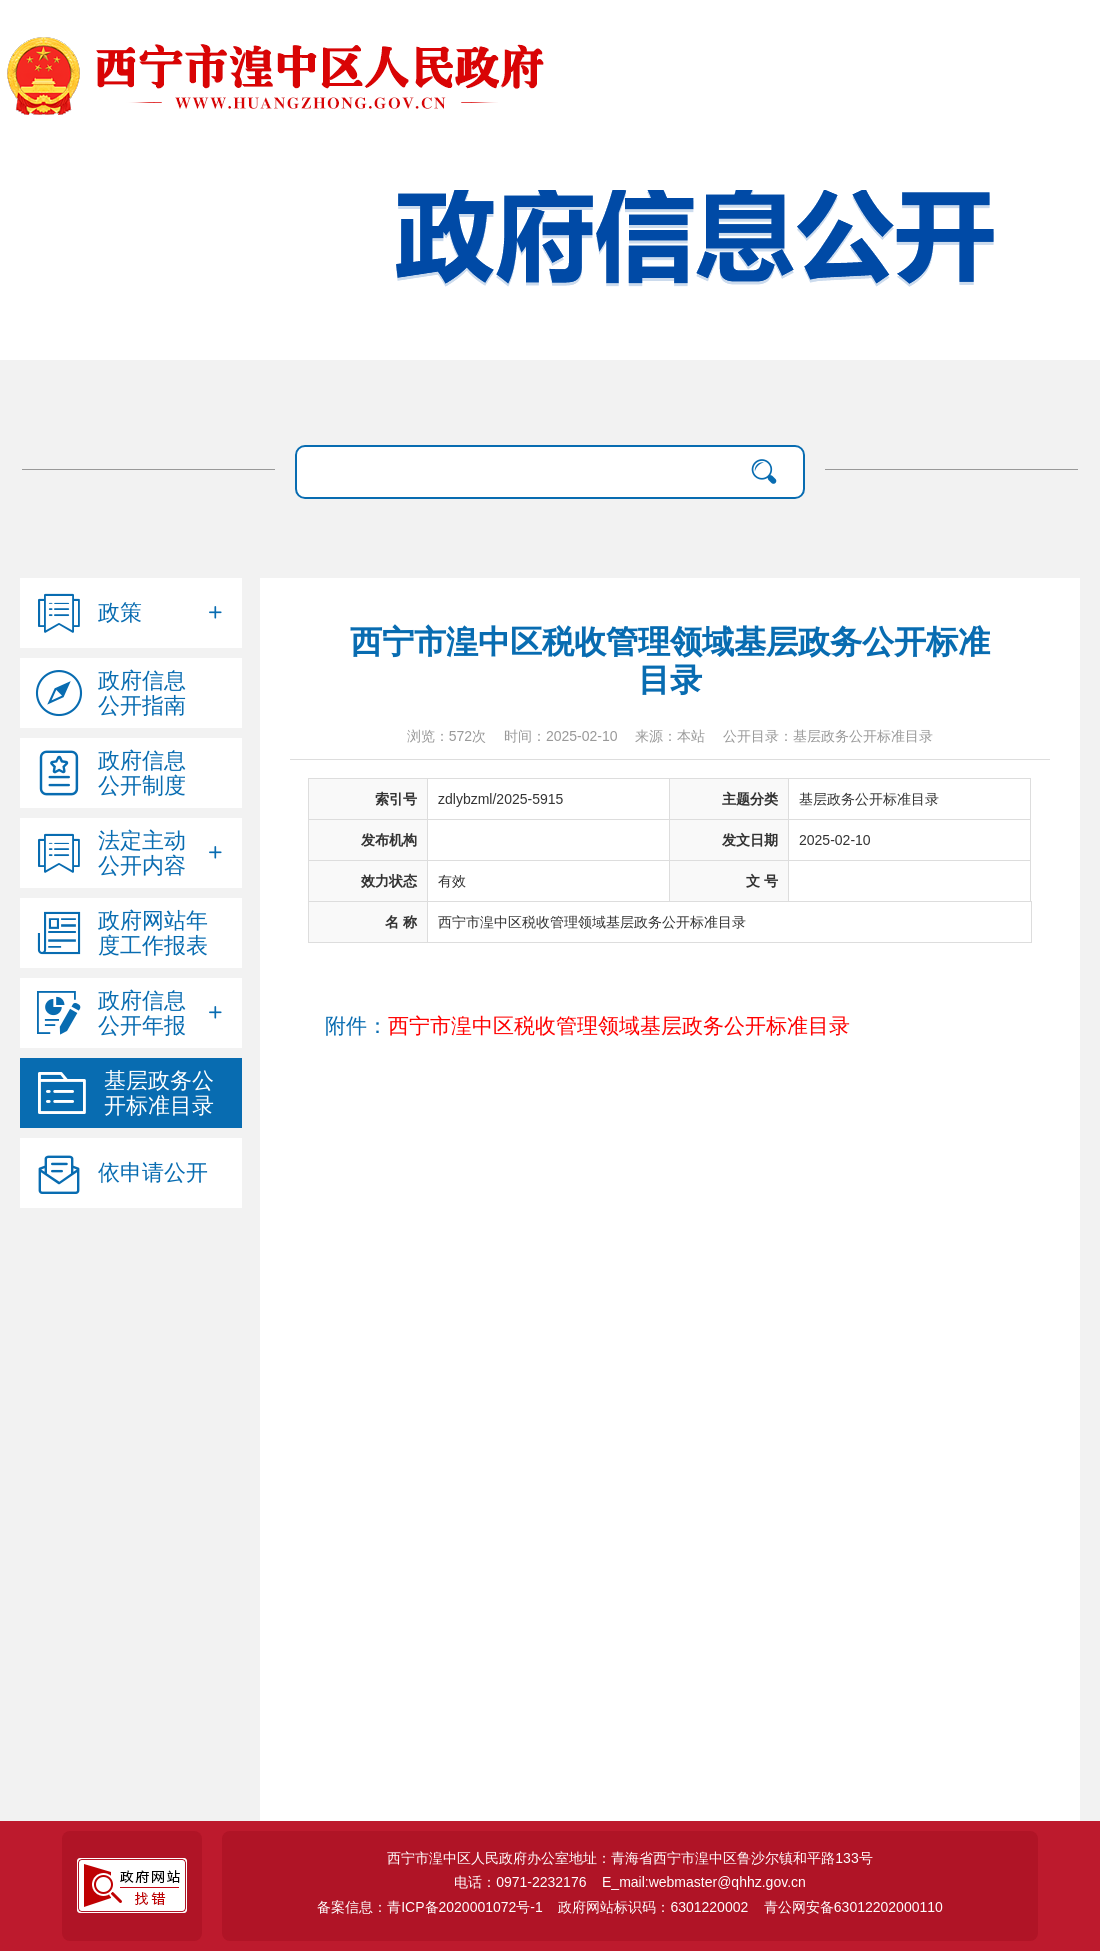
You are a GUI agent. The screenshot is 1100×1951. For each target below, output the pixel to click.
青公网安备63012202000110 (853, 1907)
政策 (120, 612)
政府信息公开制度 (142, 773)
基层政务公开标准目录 (159, 1093)
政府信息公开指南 (142, 693)
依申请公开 (153, 1172)
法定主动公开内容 (142, 853)
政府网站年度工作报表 (153, 933)
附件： (587, 1026)
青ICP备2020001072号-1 (465, 1907)
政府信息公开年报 (142, 1013)
